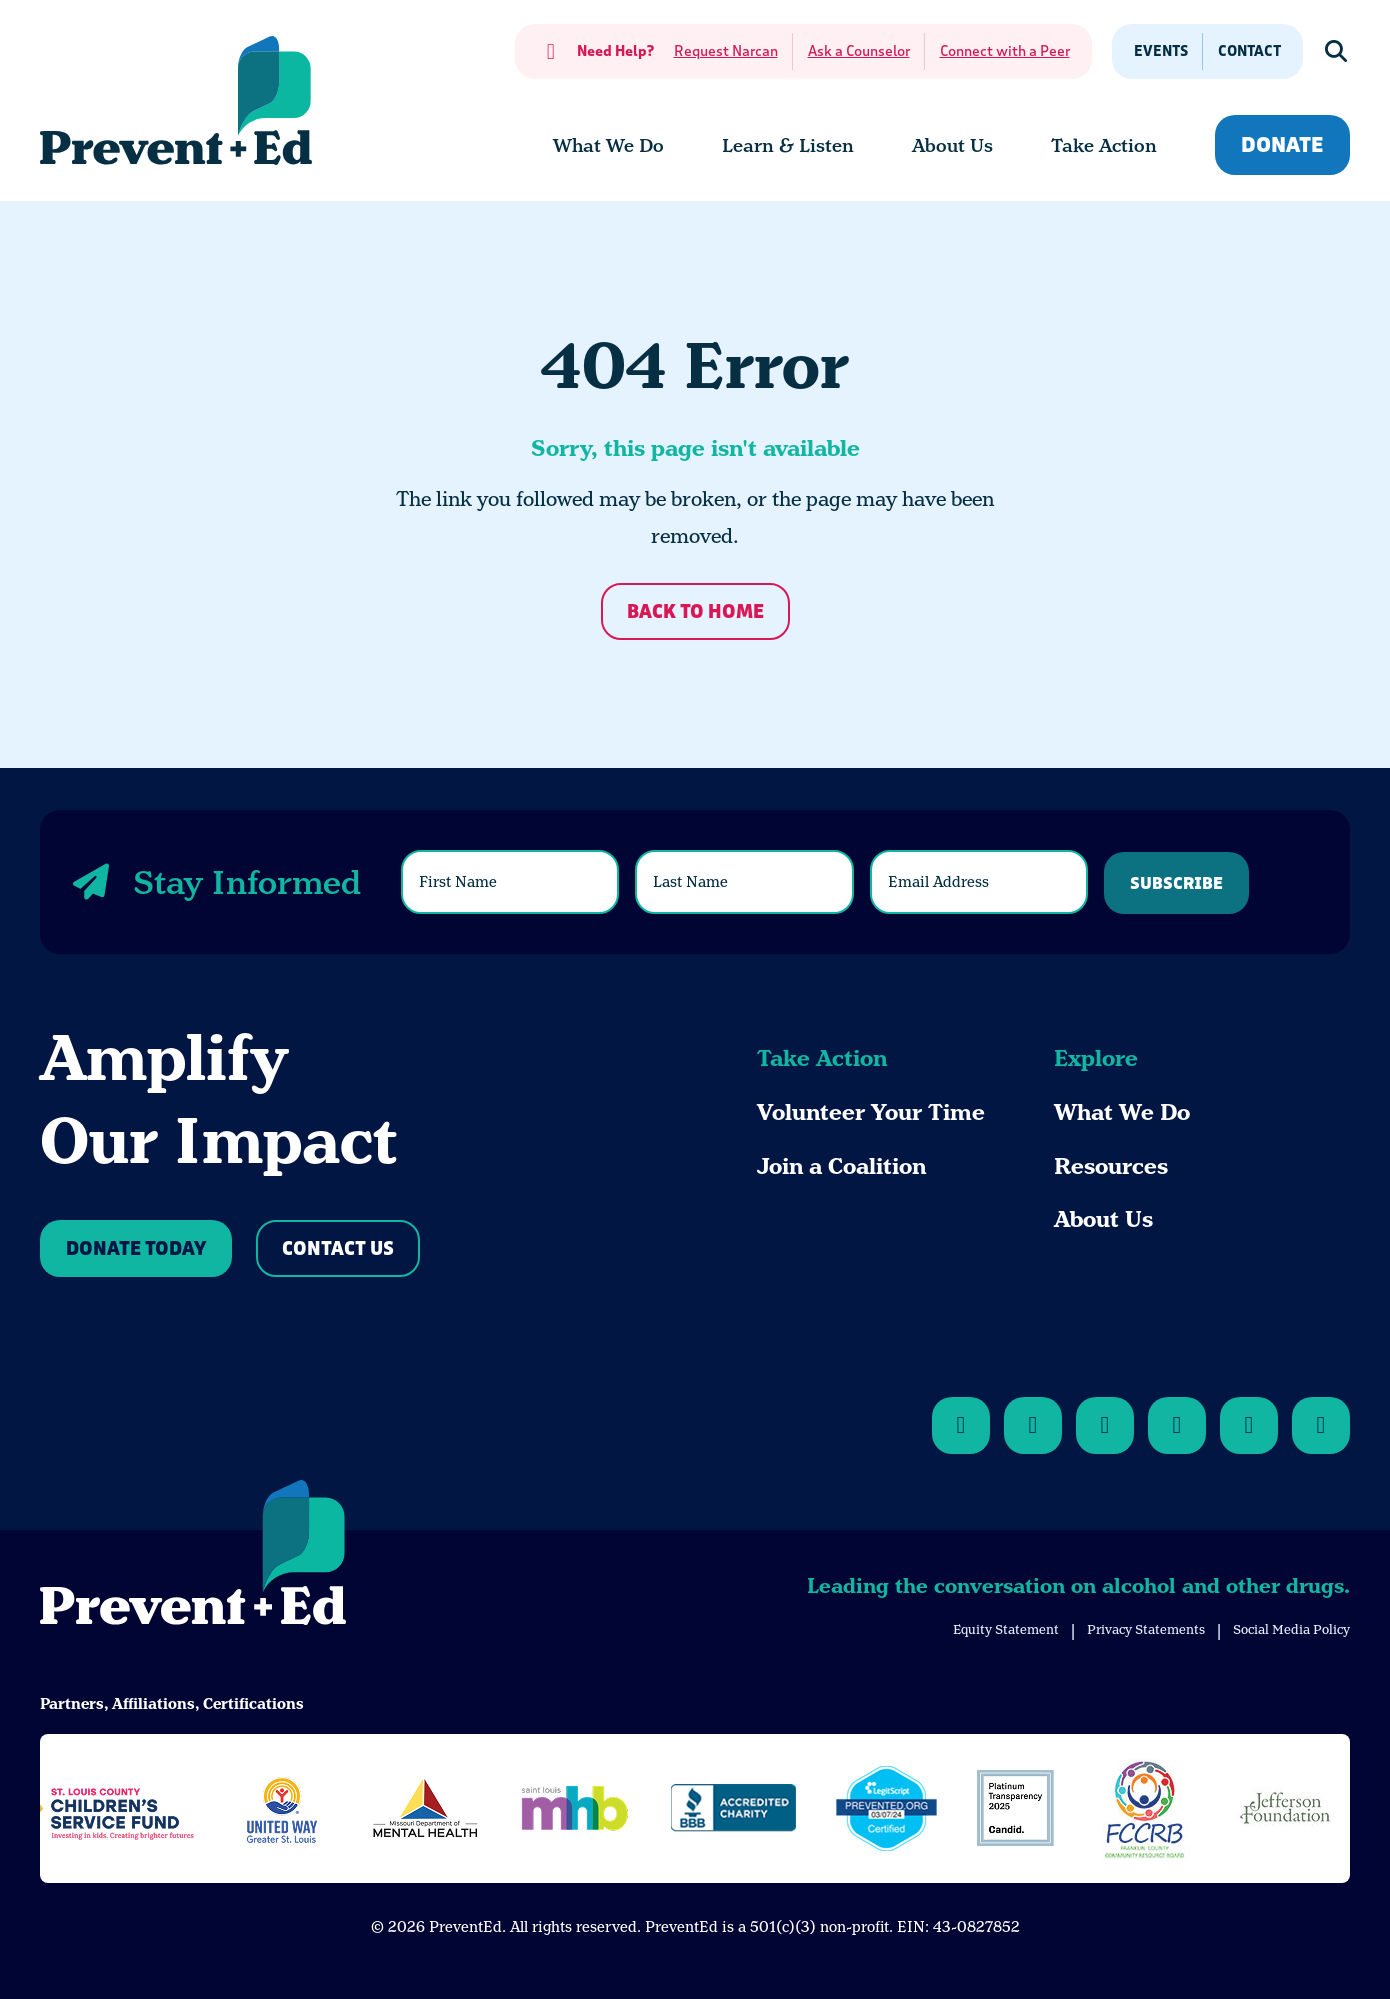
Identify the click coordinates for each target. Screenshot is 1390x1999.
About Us (1103, 1219)
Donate (1282, 145)
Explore (1096, 1058)
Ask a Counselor (859, 51)
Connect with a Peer (1005, 51)
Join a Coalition (841, 1166)
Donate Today (136, 1249)
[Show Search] (1337, 51)
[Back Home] (176, 100)
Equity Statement (1006, 1629)
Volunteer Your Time (871, 1112)
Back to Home (695, 612)
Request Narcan (726, 51)
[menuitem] (608, 146)
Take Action (822, 1058)
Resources (1111, 1166)
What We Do (1122, 1112)
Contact (1249, 51)
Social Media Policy (1291, 1629)
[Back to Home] (193, 1556)
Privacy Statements (1146, 1629)
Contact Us (338, 1249)
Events (1161, 51)
